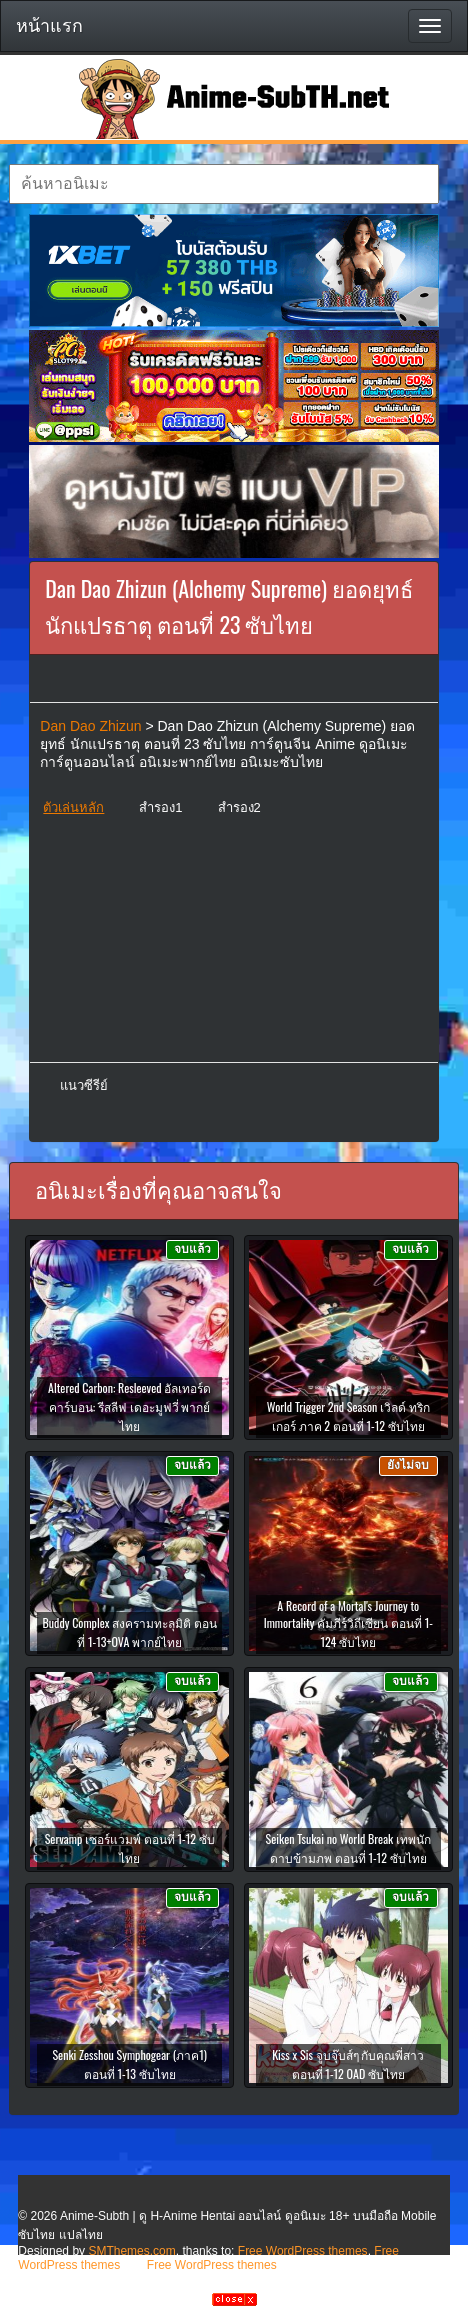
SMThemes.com (131, 2251)
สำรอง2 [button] (239, 807)
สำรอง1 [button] (160, 807)
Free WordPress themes (303, 2251)
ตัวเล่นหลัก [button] (73, 807)
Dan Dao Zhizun (90, 726)
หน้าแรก (49, 26)
